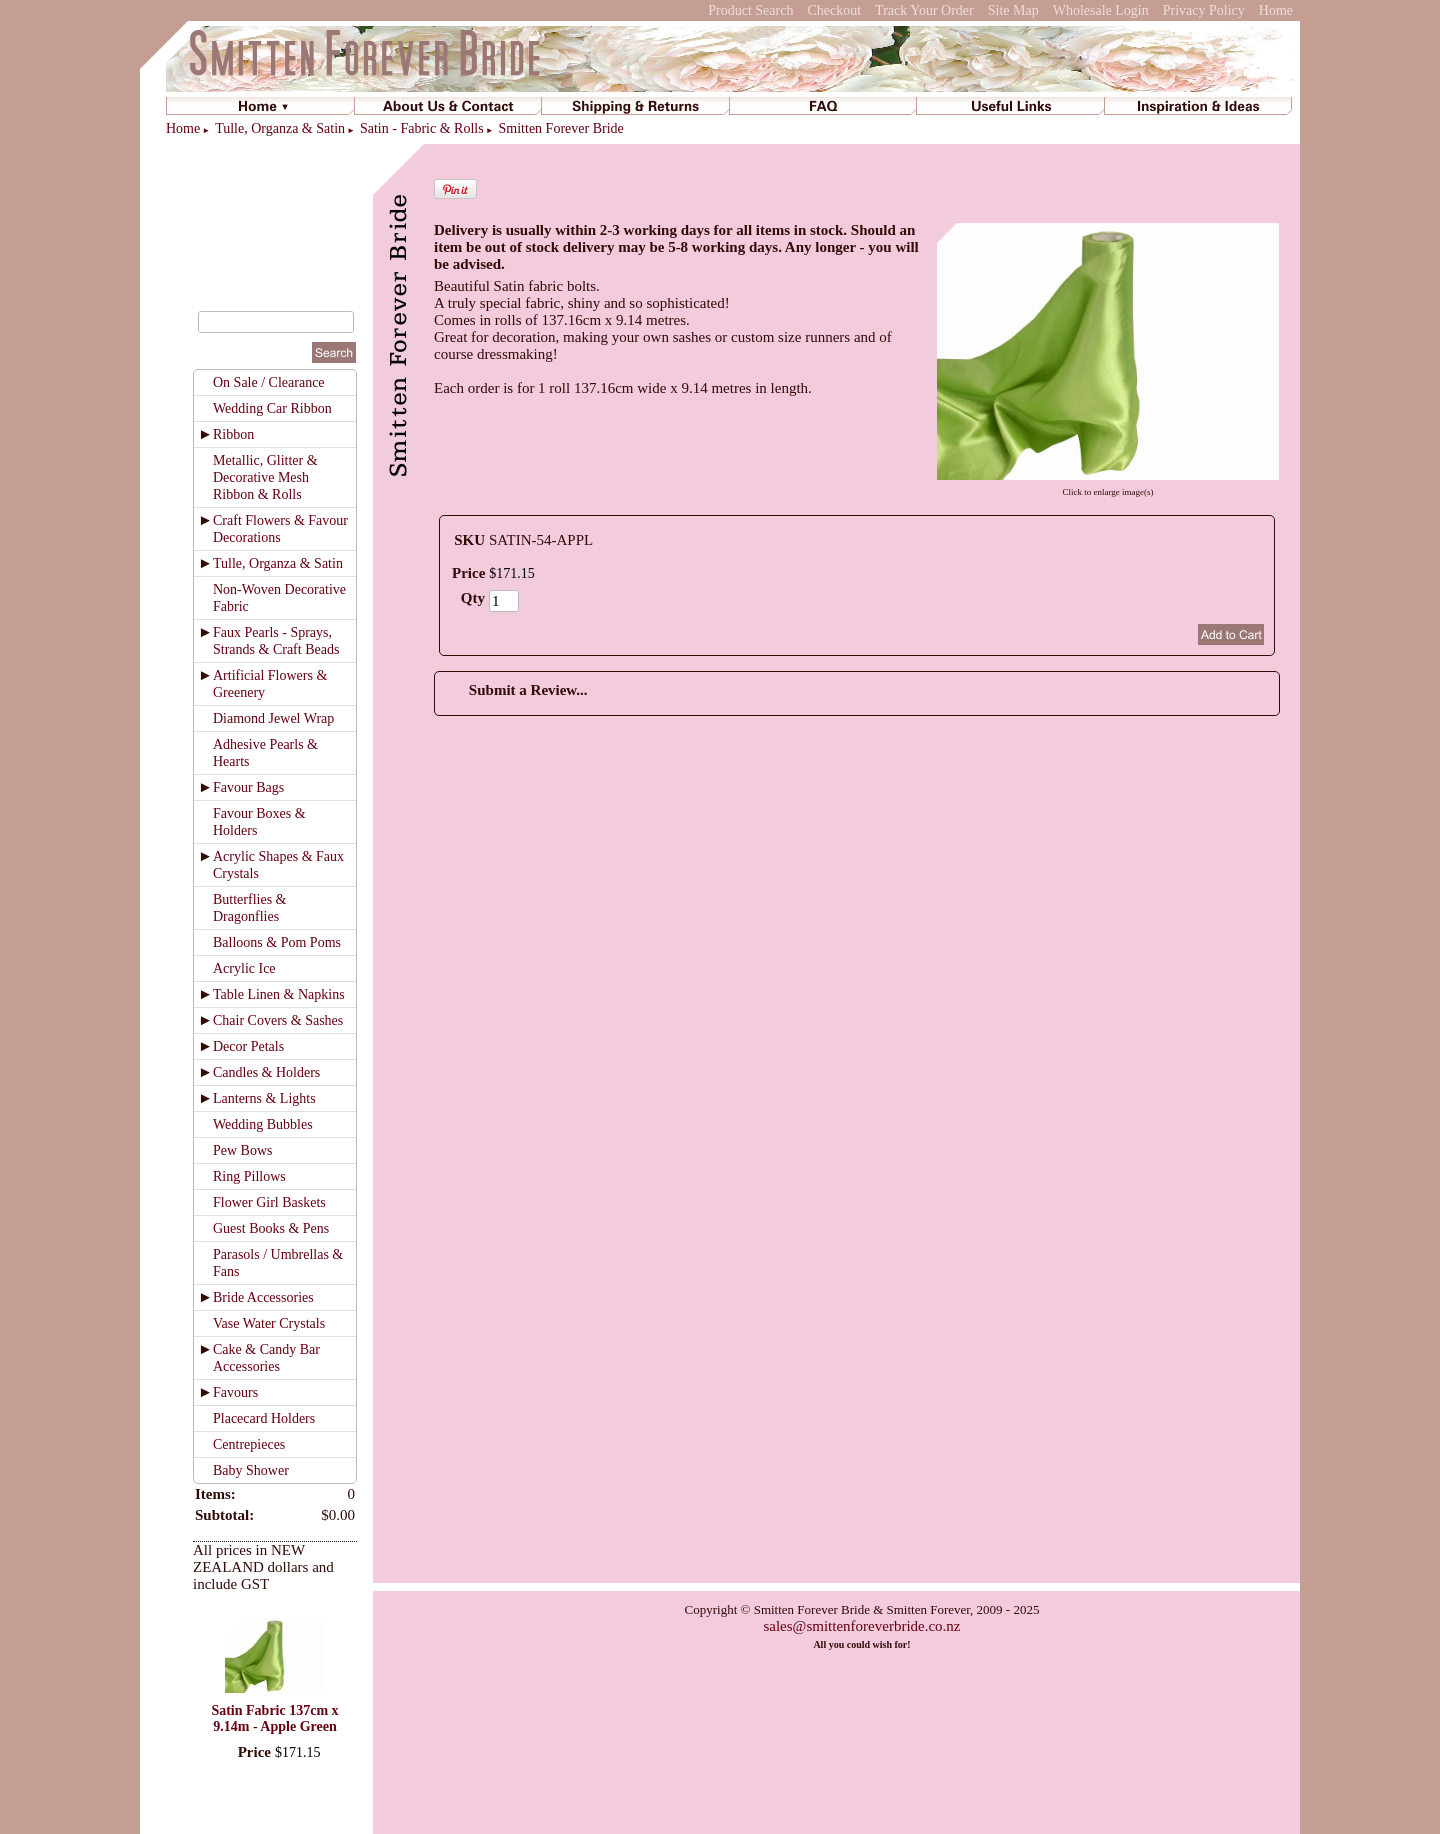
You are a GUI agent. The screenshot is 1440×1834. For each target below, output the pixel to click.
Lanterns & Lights (264, 1098)
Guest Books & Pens (271, 1228)
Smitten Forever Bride (561, 128)
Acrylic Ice (244, 968)
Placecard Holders (264, 1418)
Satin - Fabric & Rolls (422, 128)
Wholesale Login (1101, 10)
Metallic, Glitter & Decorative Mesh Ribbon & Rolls (265, 477)
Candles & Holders (266, 1072)
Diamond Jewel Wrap (273, 718)
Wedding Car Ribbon (272, 408)
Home (1276, 10)
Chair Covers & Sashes (278, 1020)
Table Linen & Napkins (279, 994)
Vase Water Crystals (269, 1323)
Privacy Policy (1204, 10)
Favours (235, 1392)
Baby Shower (251, 1470)
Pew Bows (243, 1150)
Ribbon (233, 434)
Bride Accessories (263, 1297)
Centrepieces (249, 1444)
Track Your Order (924, 10)
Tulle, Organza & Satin (280, 128)
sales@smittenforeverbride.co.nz (861, 1626)
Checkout (834, 10)
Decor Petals (248, 1046)
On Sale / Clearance (269, 382)
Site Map (1013, 10)
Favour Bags (248, 787)
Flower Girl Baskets (269, 1202)
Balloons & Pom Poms (277, 942)
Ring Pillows (249, 1176)
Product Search (750, 10)
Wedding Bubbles (263, 1124)
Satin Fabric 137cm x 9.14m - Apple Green (274, 1718)
